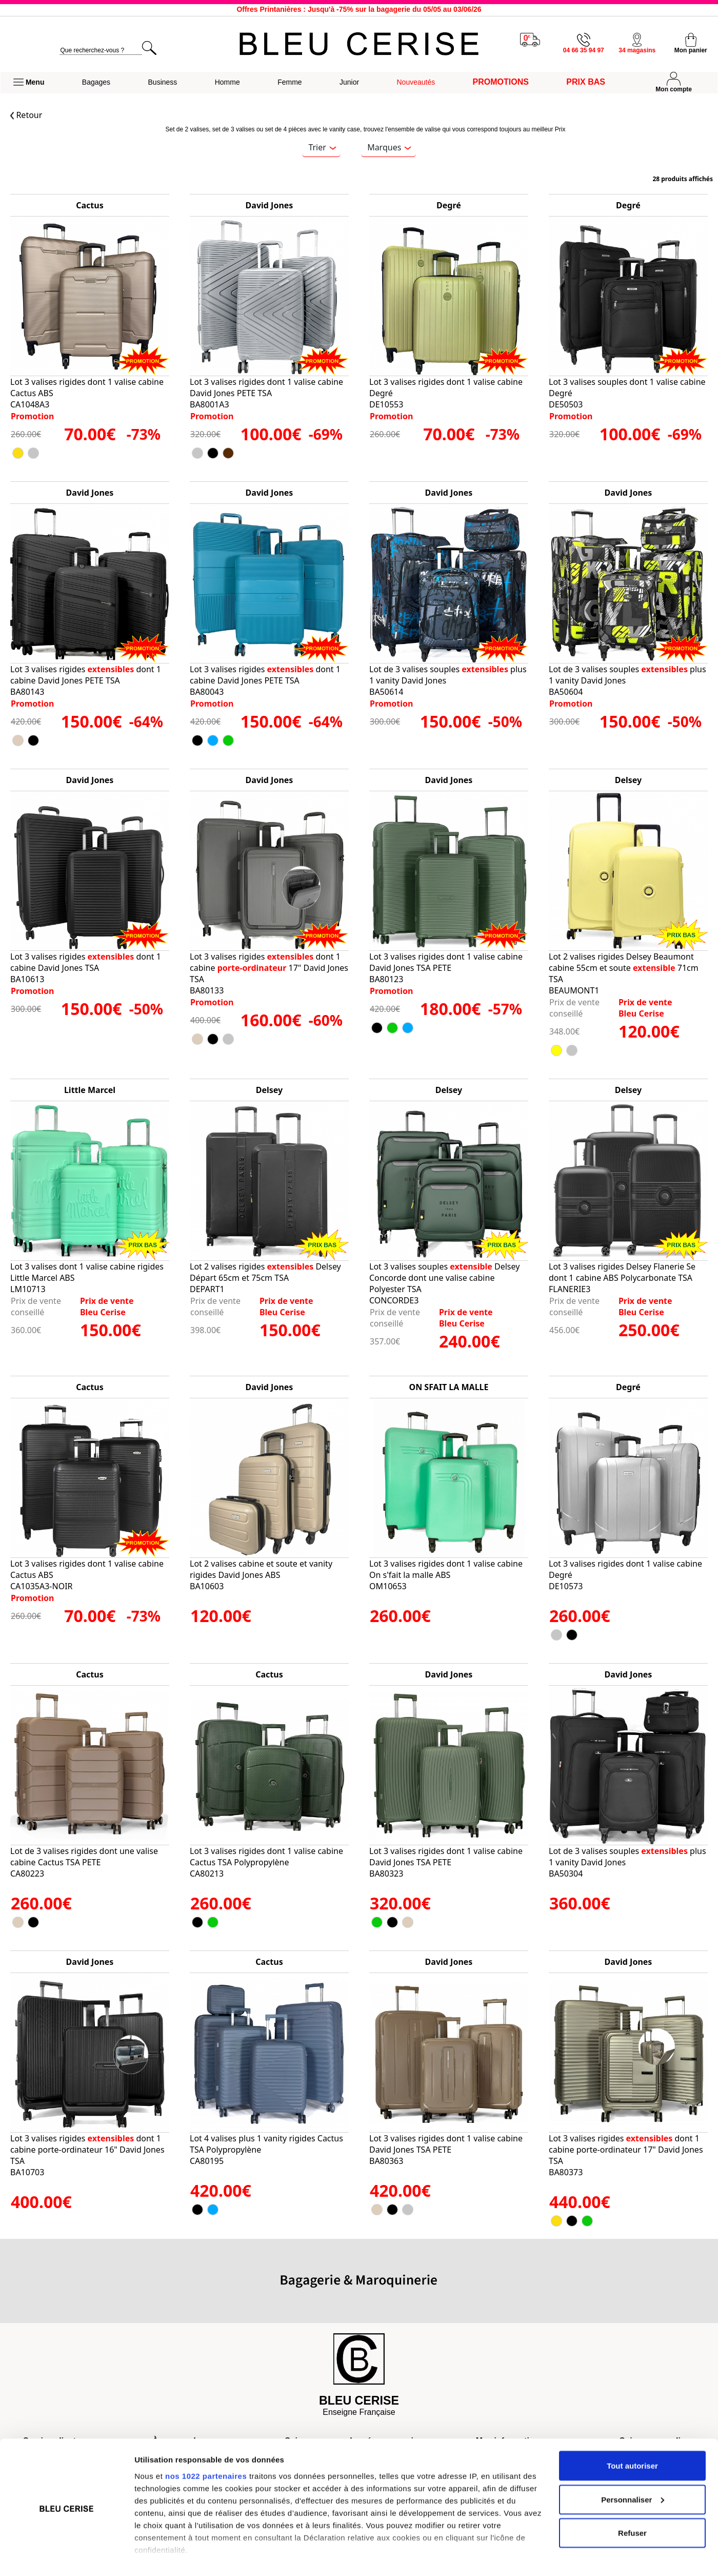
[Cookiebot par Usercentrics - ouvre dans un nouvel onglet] (66, 2556)
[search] (100, 50)
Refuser (632, 2499)
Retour (26, 115)
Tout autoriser (632, 2432)
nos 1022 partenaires (206, 2442)
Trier (322, 147)
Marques (389, 147)
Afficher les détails (169, 2555)
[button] (29, 82)
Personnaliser (632, 2466)
